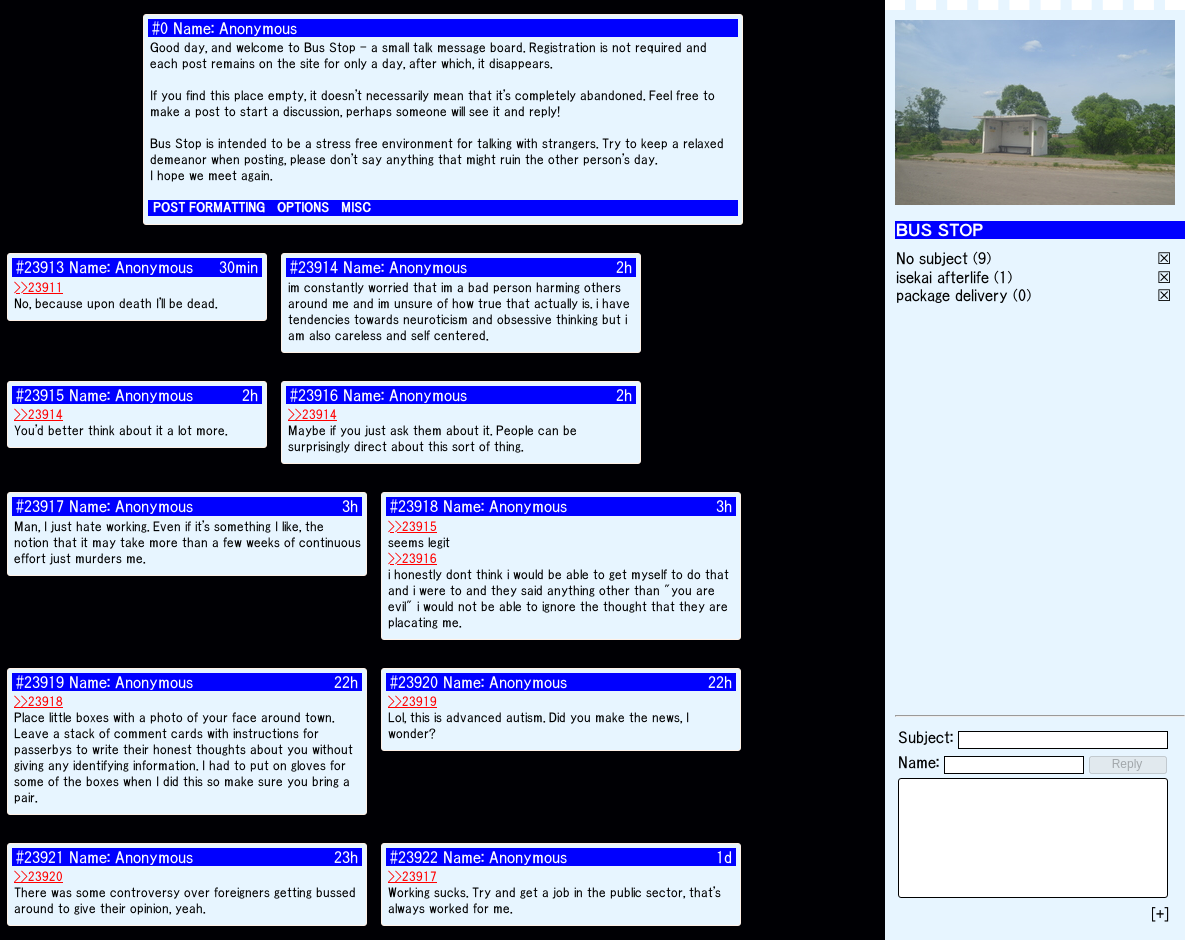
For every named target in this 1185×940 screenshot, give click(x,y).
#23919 (40, 682)
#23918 (414, 506)
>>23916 (412, 558)
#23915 (40, 395)
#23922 (414, 857)
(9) (982, 258)
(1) (1003, 277)
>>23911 (38, 287)
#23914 (314, 267)
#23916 (314, 395)
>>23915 (412, 526)
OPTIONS (303, 207)
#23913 (40, 267)
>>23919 (412, 701)
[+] (1160, 914)
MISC (356, 207)
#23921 (40, 857)
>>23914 (38, 414)
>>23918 (38, 701)
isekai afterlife (942, 277)
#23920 (414, 682)
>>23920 (38, 876)
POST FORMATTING (209, 207)
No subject (934, 258)
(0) (1022, 295)
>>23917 (412, 876)
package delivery (952, 295)
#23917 (40, 506)
